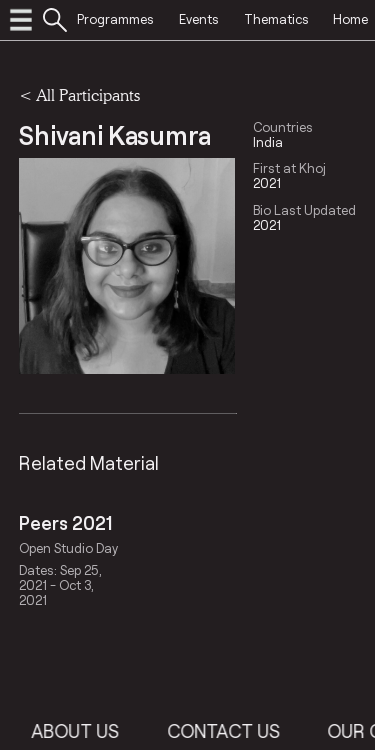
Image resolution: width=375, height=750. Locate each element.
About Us (86, 731)
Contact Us (233, 731)
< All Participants (79, 94)
